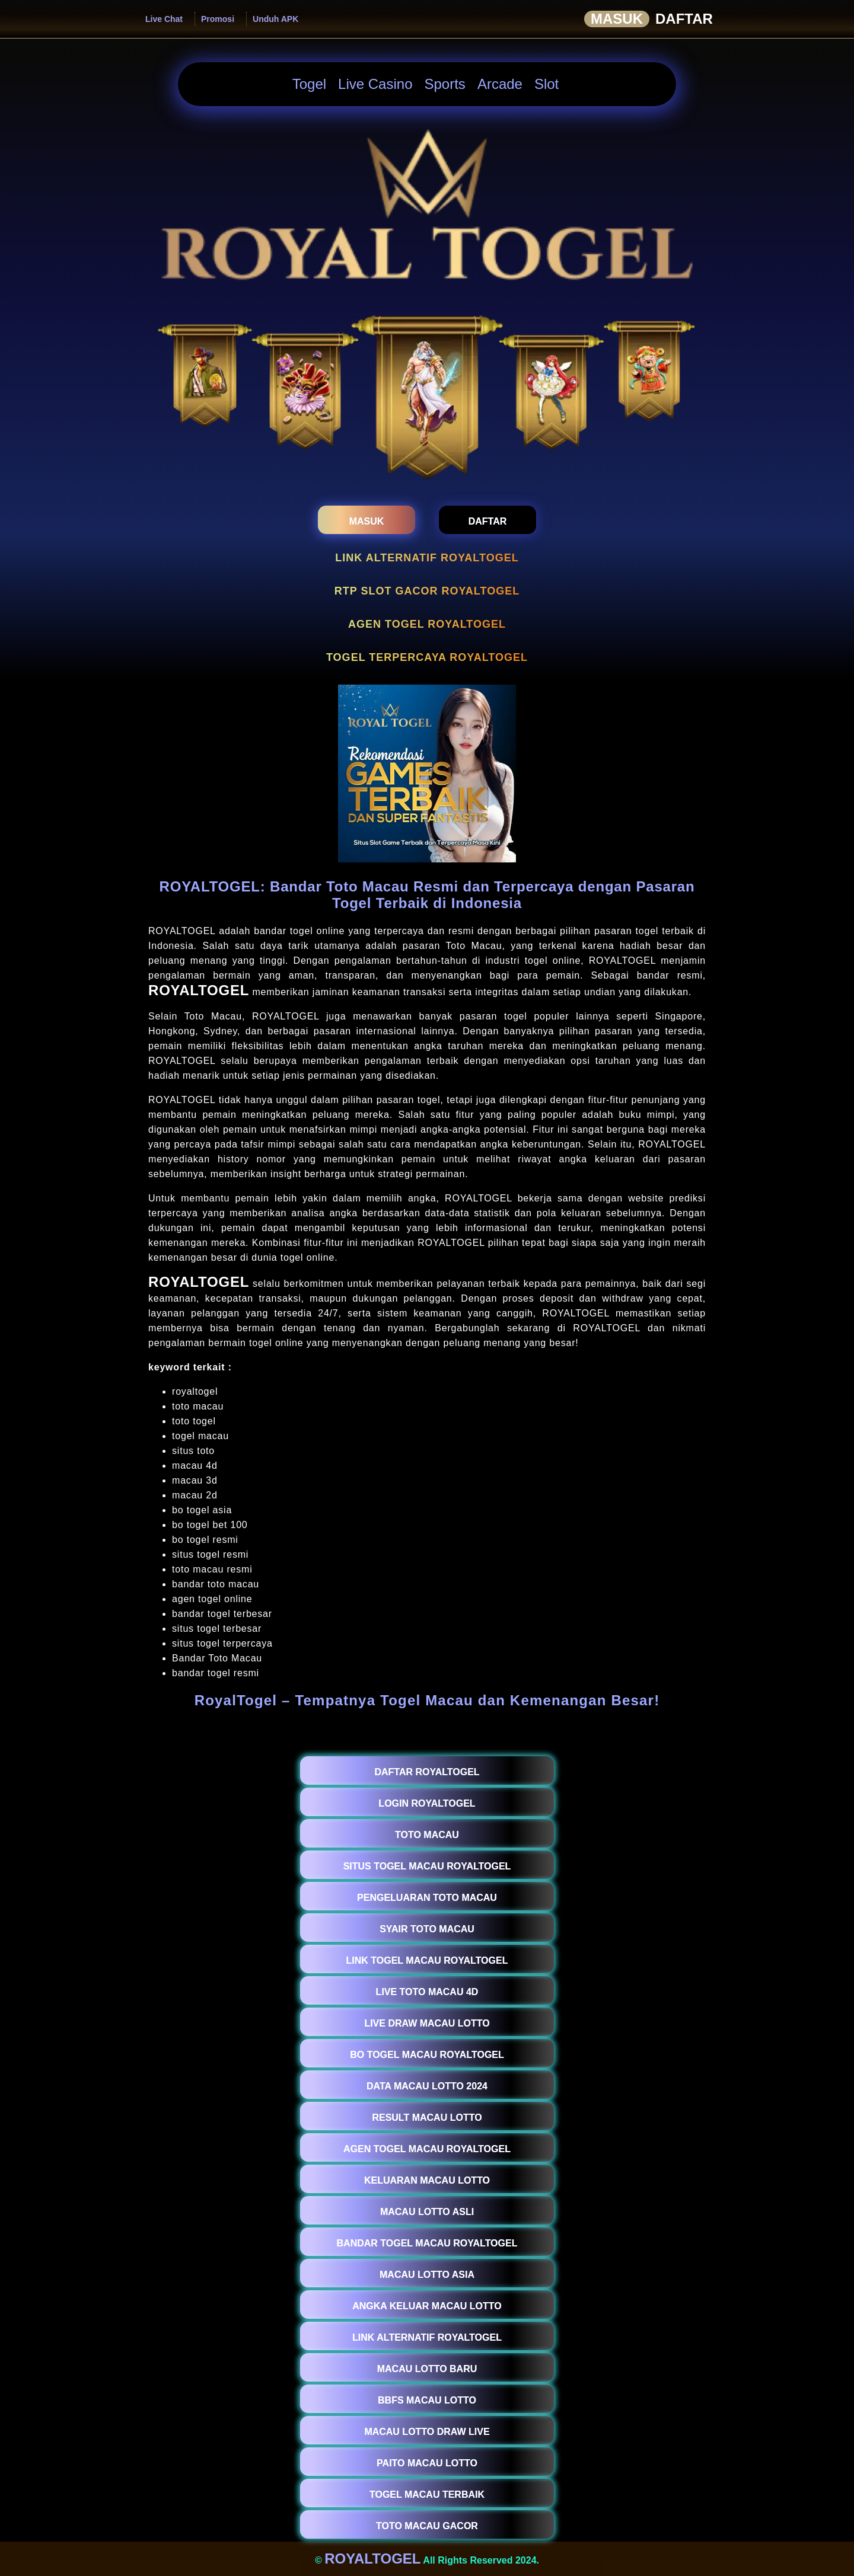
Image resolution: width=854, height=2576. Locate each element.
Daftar (684, 19)
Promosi (217, 19)
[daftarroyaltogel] (487, 520)
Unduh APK (275, 19)
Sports (445, 84)
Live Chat (164, 19)
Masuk (617, 19)
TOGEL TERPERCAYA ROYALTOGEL (427, 657)
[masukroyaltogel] (366, 520)
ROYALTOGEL (198, 990)
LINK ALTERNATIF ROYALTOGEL (426, 558)
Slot (546, 84)
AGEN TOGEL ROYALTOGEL (427, 624)
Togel (309, 84)
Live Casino (375, 84)
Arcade (499, 84)
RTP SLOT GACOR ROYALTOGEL (427, 591)
